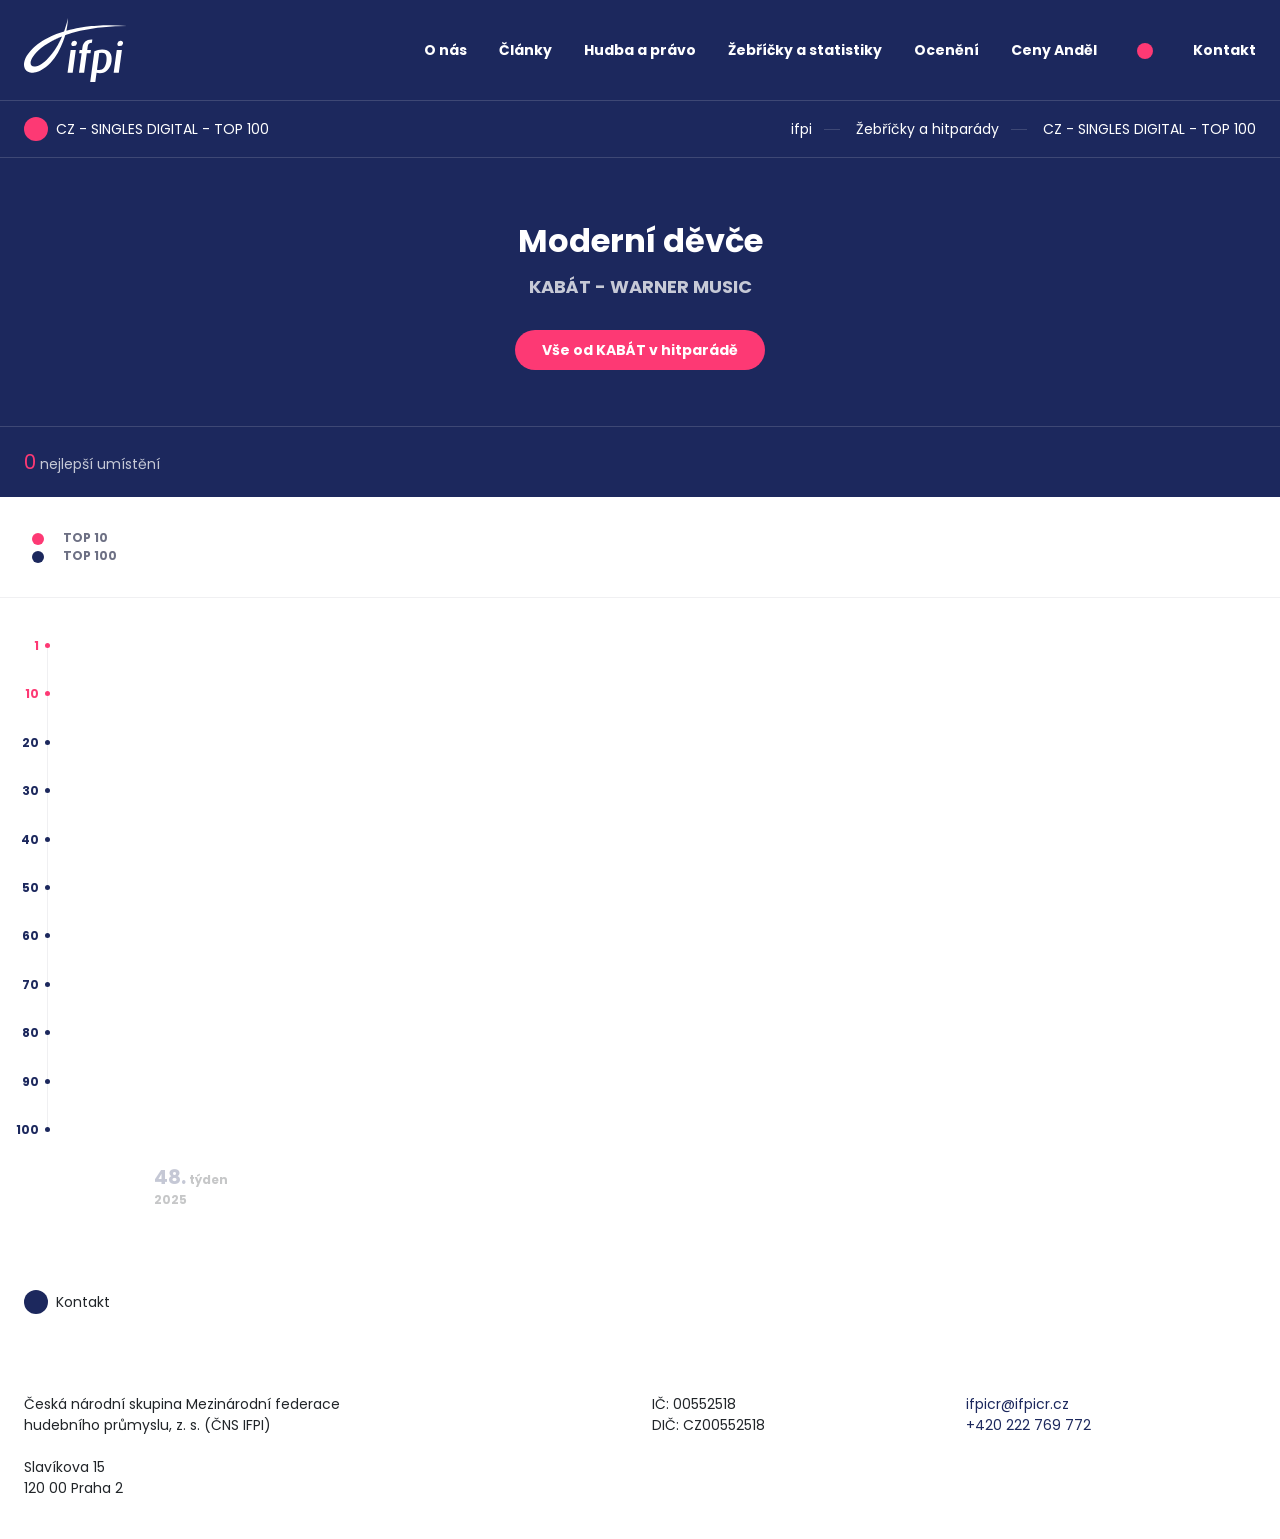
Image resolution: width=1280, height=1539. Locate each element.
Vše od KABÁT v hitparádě (640, 350)
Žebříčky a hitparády (927, 129)
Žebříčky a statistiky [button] (805, 50)
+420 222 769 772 (1028, 1425)
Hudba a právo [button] (640, 50)
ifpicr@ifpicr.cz (1017, 1404)
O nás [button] (445, 50)
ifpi (801, 129)
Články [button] (525, 50)
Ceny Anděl (1054, 50)
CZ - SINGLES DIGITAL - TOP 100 (1149, 129)
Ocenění (946, 50)
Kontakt (1224, 50)
